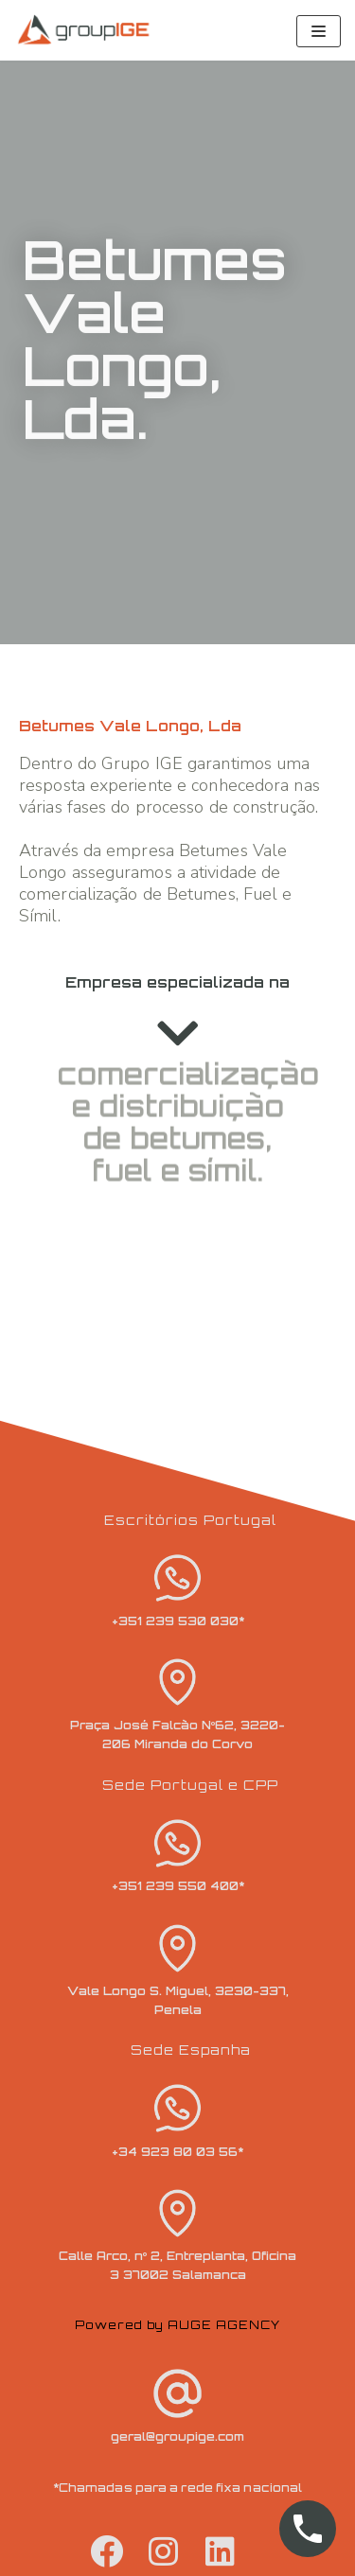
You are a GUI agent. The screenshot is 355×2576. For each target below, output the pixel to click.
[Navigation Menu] (318, 31)
